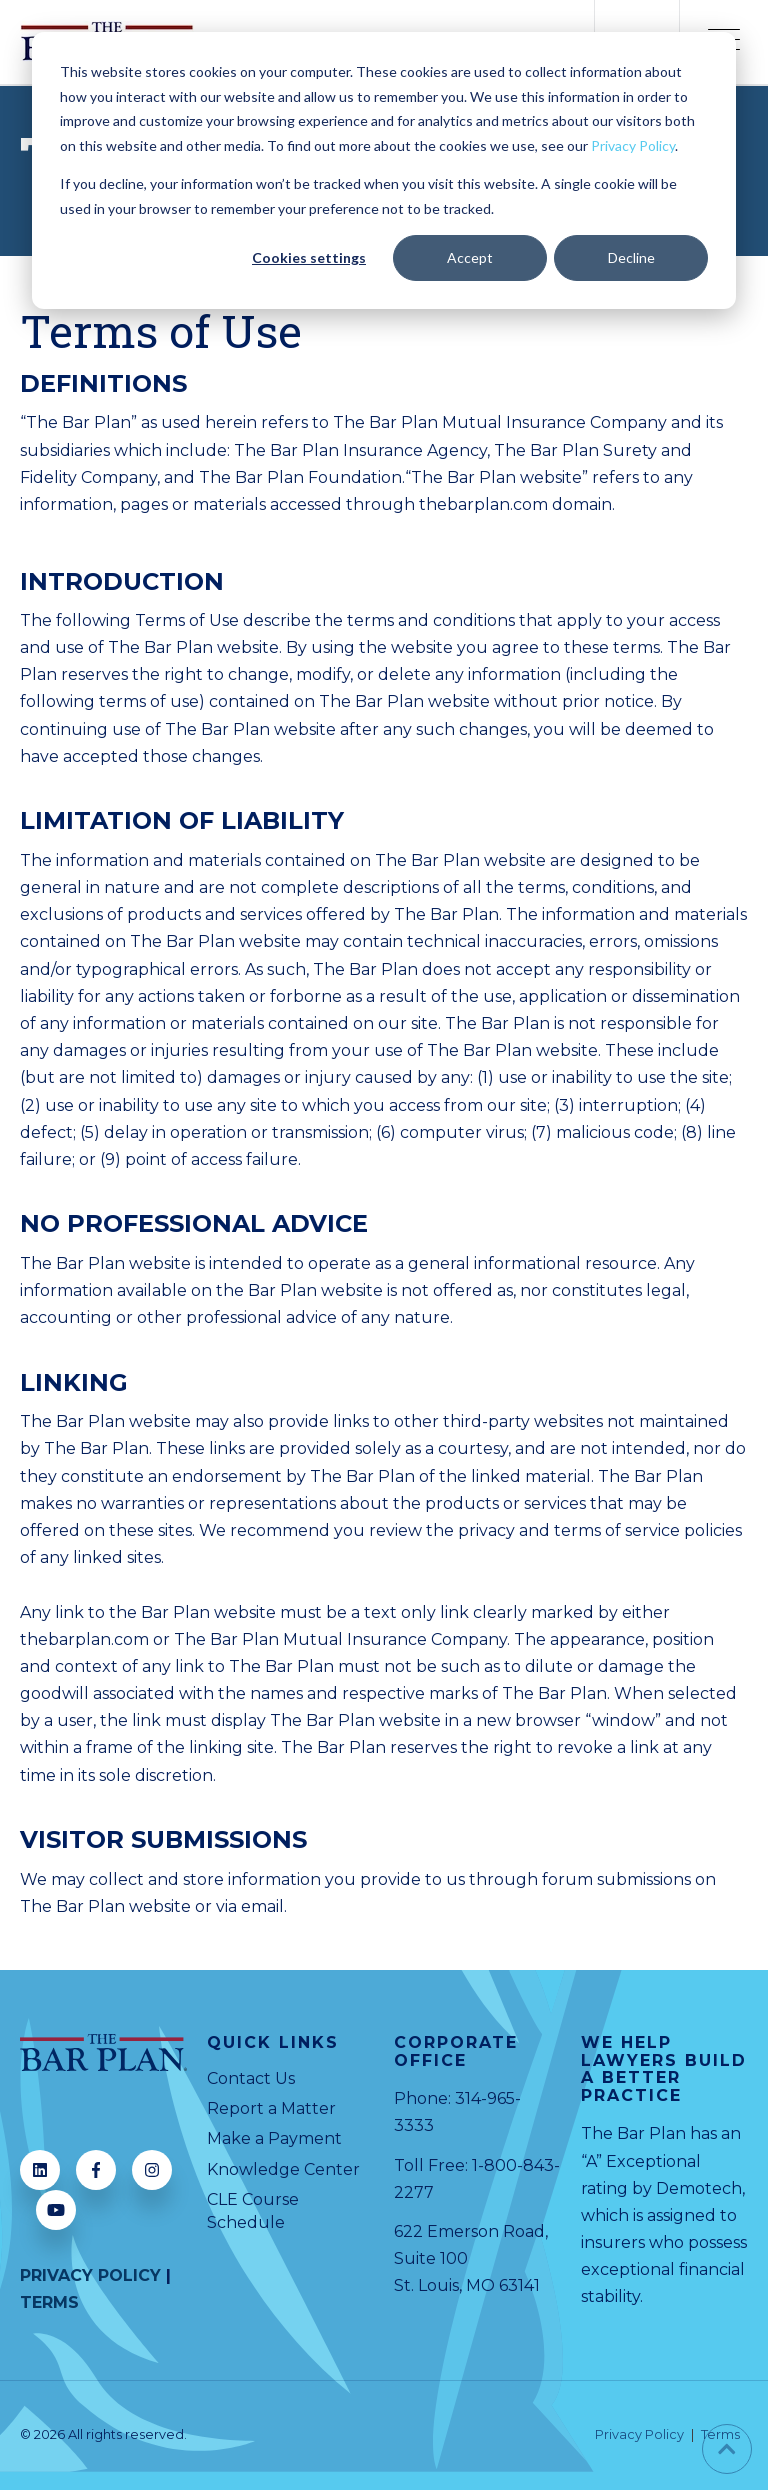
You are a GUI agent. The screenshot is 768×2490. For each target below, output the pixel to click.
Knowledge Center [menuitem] (283, 2169)
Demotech (699, 2188)
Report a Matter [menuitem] (271, 2108)
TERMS (49, 2302)
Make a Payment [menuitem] (274, 2138)
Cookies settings (309, 257)
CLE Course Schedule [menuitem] (253, 2210)
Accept (470, 257)
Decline (631, 257)
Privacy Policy (633, 145)
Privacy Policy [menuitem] (639, 2435)
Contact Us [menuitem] (251, 2078)
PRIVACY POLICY (90, 2275)
